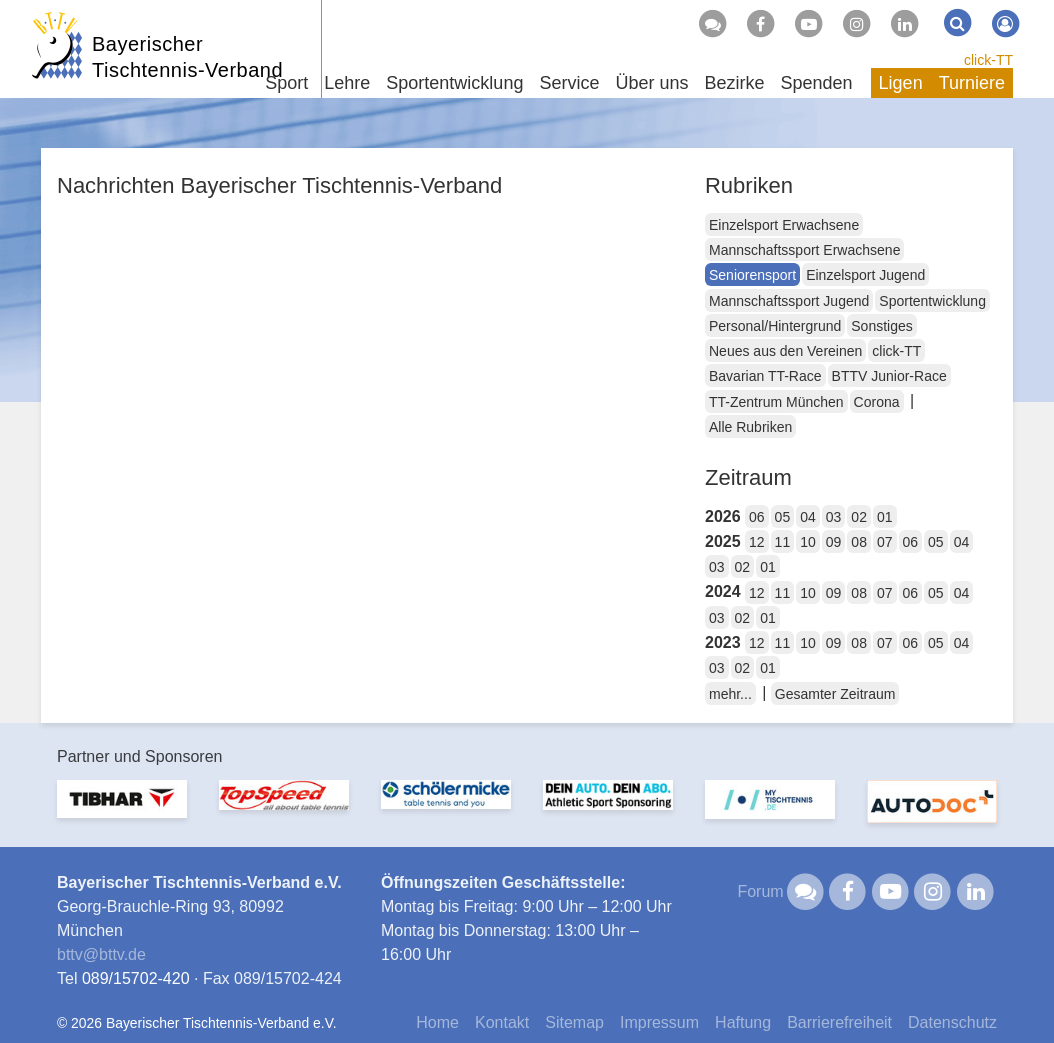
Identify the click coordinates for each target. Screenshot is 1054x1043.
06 (757, 517)
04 (808, 517)
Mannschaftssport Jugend (789, 301)
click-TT (988, 60)
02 (859, 517)
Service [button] (569, 83)
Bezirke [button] (734, 83)
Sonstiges (881, 326)
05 (783, 517)
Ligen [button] (901, 83)
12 (757, 542)
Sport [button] (286, 83)
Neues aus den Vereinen (785, 351)
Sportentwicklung (932, 301)
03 (834, 517)
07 (885, 542)
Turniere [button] (972, 83)
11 (783, 542)
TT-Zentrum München (776, 402)
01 (885, 517)
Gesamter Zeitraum (835, 694)
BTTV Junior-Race (889, 376)
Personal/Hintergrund (775, 326)
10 (808, 542)
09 (834, 542)
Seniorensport (752, 275)
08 (859, 542)
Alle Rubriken (750, 427)
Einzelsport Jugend (865, 275)
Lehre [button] (347, 83)
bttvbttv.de (101, 954)
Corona (877, 402)
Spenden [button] (817, 83)
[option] (122, 811)
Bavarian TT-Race (765, 376)
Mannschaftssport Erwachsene (804, 250)
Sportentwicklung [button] (454, 83)
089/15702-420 (136, 978)
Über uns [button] (651, 83)
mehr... (730, 694)
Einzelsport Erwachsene (784, 225)
